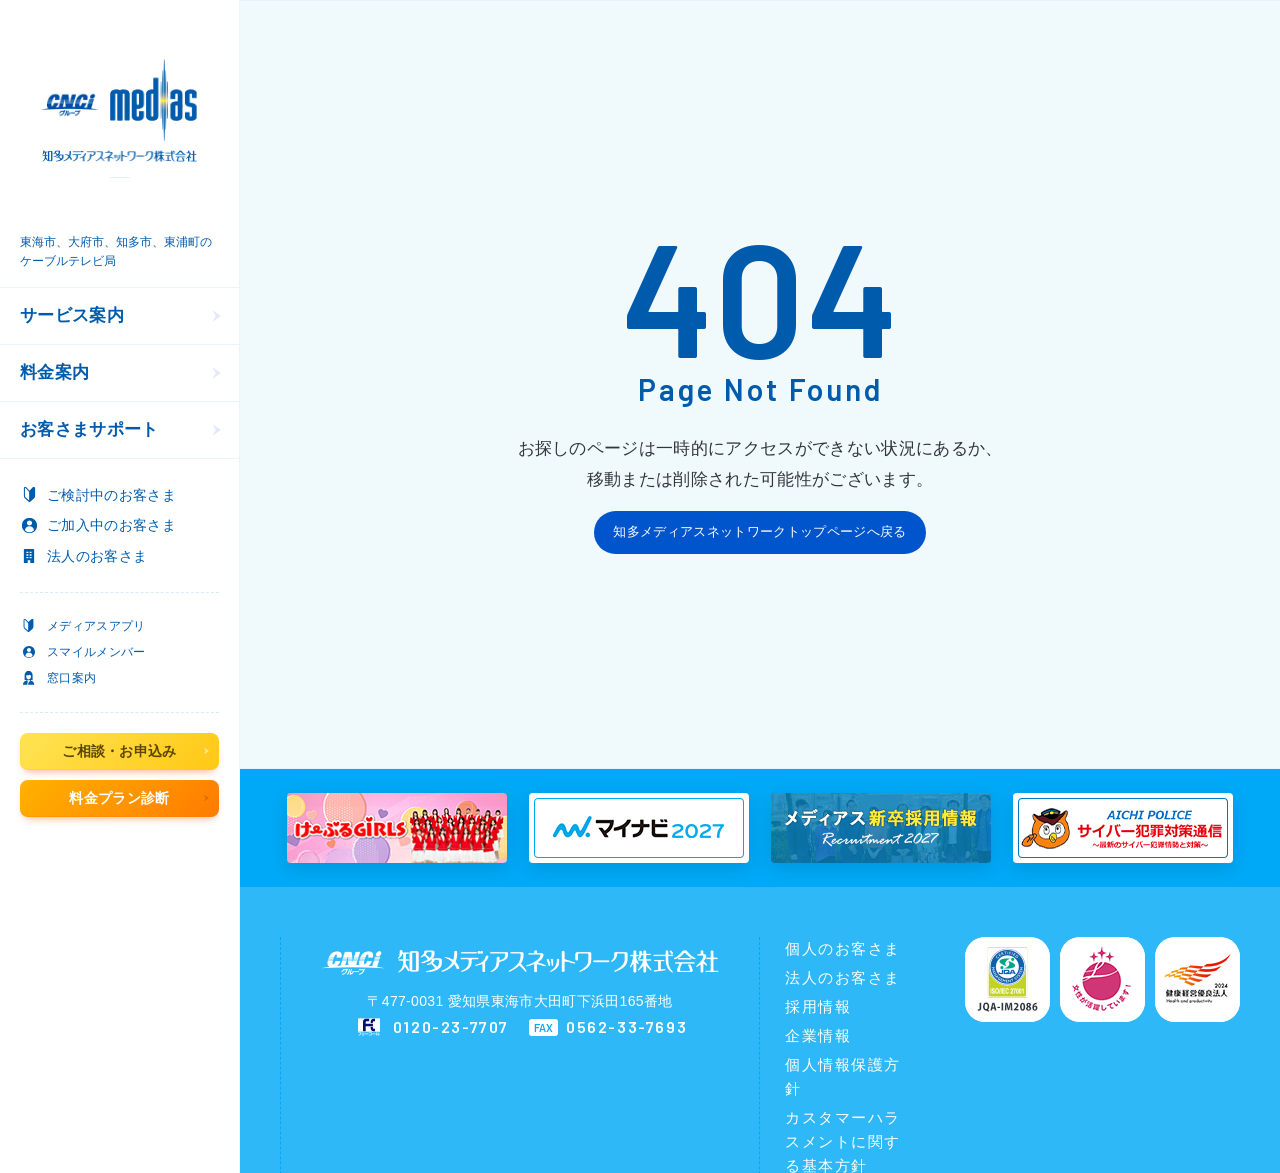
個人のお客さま (843, 948)
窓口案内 (71, 678)
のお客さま (111, 495)
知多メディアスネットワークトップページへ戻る (759, 531)
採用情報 (818, 1006)
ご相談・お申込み (119, 751)
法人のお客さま (843, 977)
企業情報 (818, 1035)
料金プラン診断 (119, 798)
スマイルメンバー (96, 652)
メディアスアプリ (96, 626)
